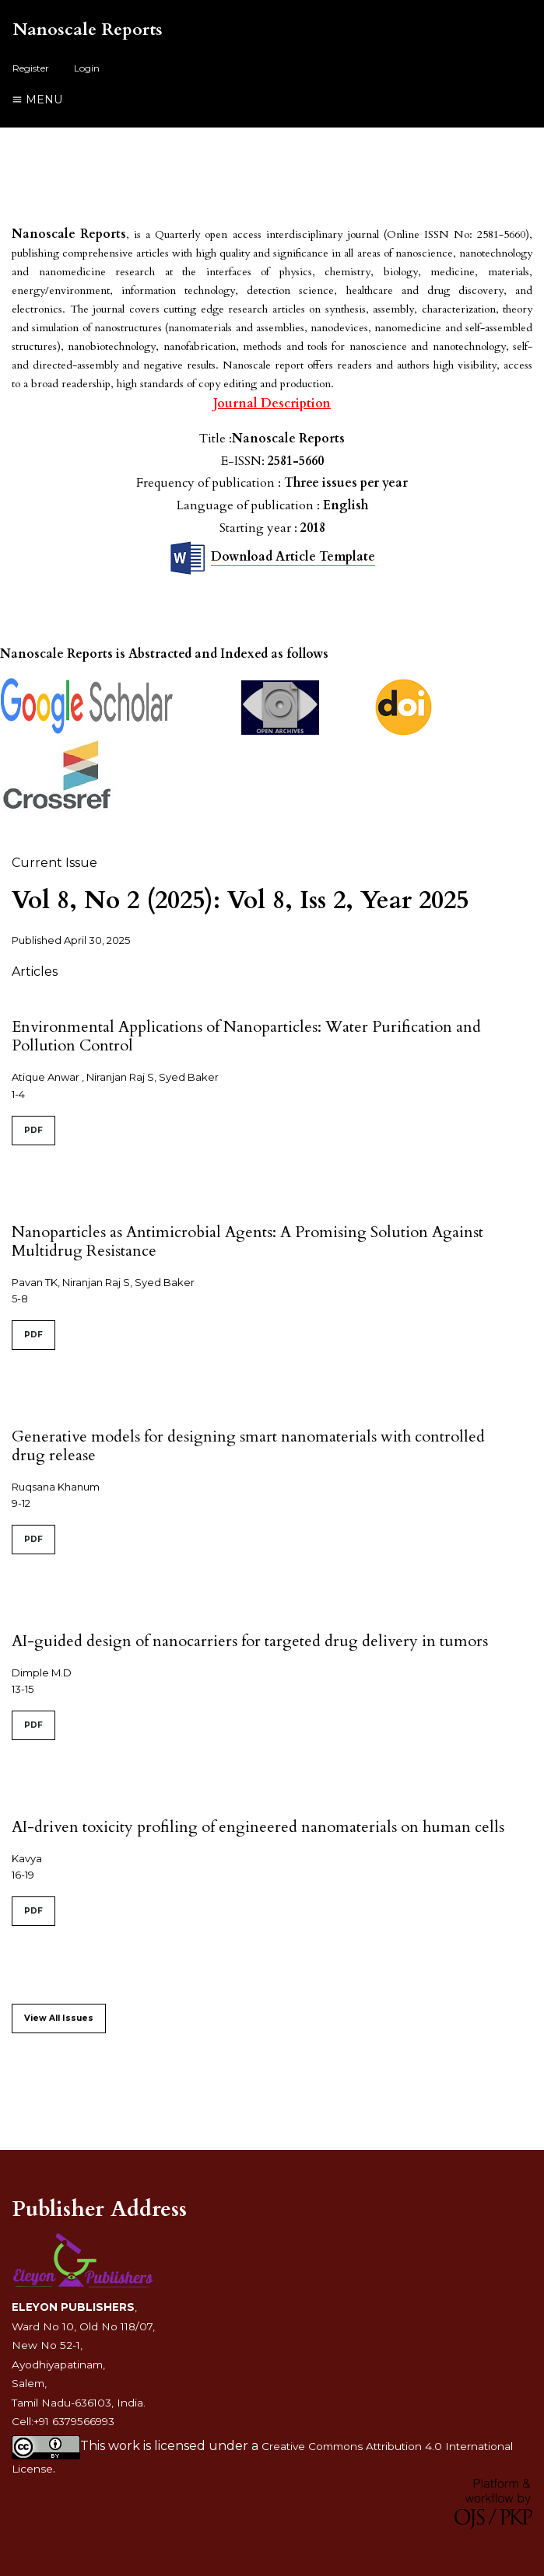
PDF (33, 1130)
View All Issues (58, 2018)
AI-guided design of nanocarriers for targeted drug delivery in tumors (250, 1641)
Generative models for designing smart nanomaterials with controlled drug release (248, 1446)
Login (87, 68)
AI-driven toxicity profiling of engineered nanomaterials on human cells (258, 1826)
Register (30, 68)
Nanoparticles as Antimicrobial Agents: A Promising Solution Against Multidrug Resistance (247, 1241)
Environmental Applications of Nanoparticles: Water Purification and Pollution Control (246, 1036)
